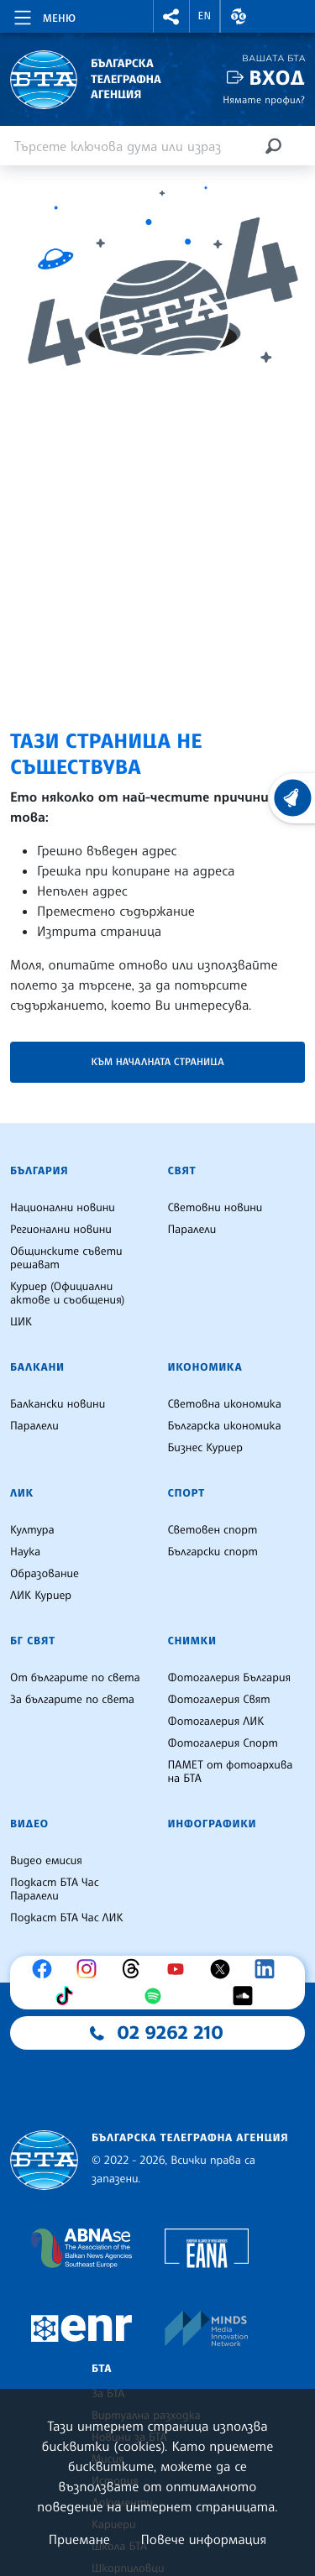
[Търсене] (273, 145)
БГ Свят (32, 1641)
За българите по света (72, 1699)
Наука (25, 1552)
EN (205, 16)
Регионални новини (61, 1229)
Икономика (205, 1367)
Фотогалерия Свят (219, 1699)
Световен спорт (213, 1530)
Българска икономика (224, 1426)
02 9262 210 (170, 2033)
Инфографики (212, 1824)
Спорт (186, 1493)
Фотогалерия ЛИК (216, 1721)
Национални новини (62, 1208)
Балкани (37, 1367)
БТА (102, 2368)
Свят (182, 1171)
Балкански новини (57, 1404)
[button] (171, 16)
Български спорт (213, 1552)
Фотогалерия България (229, 1678)
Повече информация (204, 2539)
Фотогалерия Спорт (223, 1743)
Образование (44, 1574)
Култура (32, 1530)
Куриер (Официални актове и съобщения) (67, 1293)
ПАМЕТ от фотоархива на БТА (230, 1771)
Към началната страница (157, 1061)
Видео (29, 1824)
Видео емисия (46, 1861)
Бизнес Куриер (206, 1448)
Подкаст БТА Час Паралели (54, 1889)
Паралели (192, 1229)
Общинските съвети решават (66, 1258)
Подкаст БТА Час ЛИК (66, 1918)
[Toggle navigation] (43, 15)
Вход (277, 77)
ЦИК (21, 1322)
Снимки (192, 1641)
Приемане (79, 2539)
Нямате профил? (264, 99)
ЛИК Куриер (40, 1595)
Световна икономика (224, 1404)
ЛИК (22, 1493)
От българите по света (75, 1678)
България (39, 1171)
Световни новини (215, 1208)
